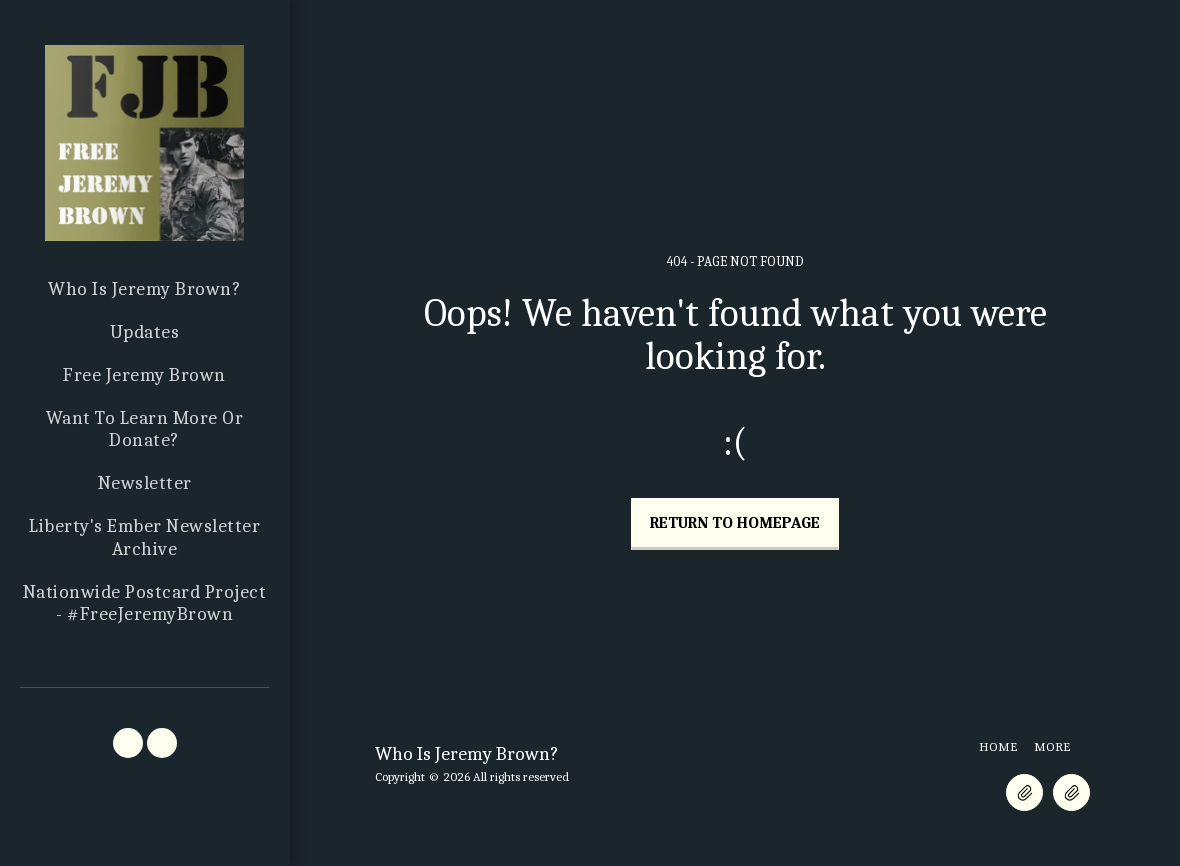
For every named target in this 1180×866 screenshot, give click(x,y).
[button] (128, 743)
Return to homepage (735, 523)
